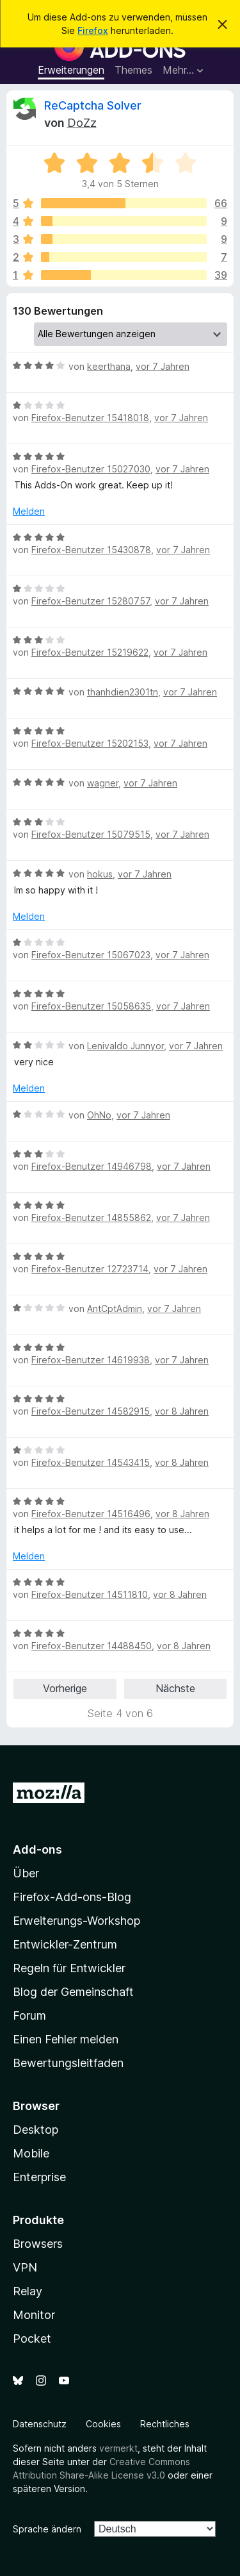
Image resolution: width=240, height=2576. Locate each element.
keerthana (109, 366)
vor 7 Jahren (162, 366)
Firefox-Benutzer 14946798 (91, 1166)
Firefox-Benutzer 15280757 (90, 600)
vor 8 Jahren (182, 1411)
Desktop (35, 2129)
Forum (29, 2015)
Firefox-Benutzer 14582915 (90, 1411)
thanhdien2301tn (122, 691)
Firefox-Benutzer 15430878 (91, 549)
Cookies (103, 2423)
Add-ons (37, 1849)
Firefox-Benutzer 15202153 (89, 743)
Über (26, 1873)
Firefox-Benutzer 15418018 (90, 417)
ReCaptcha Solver (92, 105)
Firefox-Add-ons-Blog (72, 1897)
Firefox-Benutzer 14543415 (90, 1462)
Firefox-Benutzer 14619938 (90, 1359)
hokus (100, 873)
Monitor (34, 2315)
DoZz (82, 122)
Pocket (32, 2338)
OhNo (99, 1114)
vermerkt (118, 2448)
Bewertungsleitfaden (68, 2063)
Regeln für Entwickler (69, 1968)
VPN (25, 2267)
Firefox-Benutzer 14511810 (89, 1594)
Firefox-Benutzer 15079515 (90, 834)
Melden (29, 511)
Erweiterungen (71, 69)
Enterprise (39, 2177)
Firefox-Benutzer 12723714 (89, 1268)
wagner (102, 782)
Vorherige (65, 1688)
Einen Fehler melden (65, 2039)
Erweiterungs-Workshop (76, 1920)
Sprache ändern (47, 2528)
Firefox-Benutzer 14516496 (90, 1513)
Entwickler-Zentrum (65, 1944)
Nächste (175, 1688)
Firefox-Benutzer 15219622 (89, 652)
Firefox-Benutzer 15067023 (90, 954)
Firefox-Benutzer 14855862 (91, 1217)
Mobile (31, 2153)
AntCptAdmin (114, 1308)
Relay (27, 2291)
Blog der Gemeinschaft (73, 1991)
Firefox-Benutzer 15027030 (90, 468)
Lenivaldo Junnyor (125, 1045)
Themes (133, 69)
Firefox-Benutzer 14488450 (91, 1645)
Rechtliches (164, 2423)
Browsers (38, 2243)
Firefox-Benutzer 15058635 (91, 1006)
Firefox (92, 30)
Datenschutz (40, 2423)
